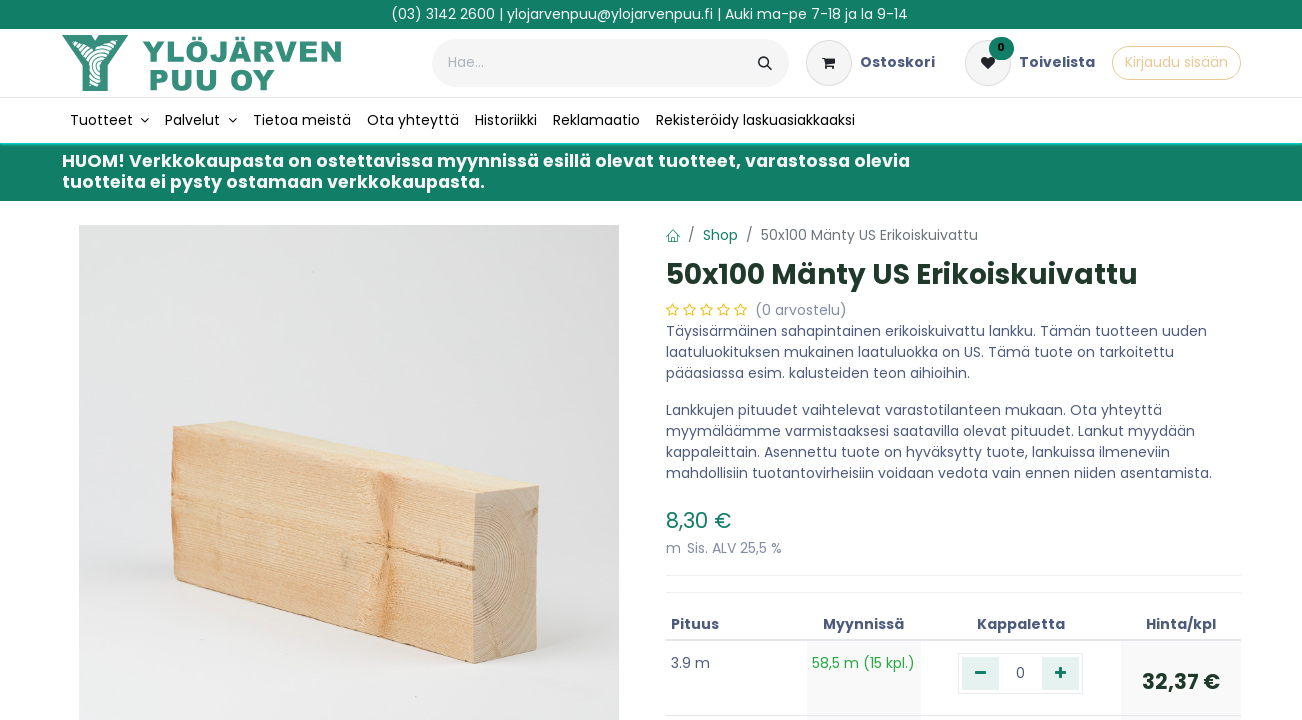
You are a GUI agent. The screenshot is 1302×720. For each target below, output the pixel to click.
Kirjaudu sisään (1176, 62)
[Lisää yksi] (1060, 673)
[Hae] (765, 63)
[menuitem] (110, 120)
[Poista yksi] (980, 673)
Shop (720, 235)
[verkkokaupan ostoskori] (870, 63)
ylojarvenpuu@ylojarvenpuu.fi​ (610, 14)
